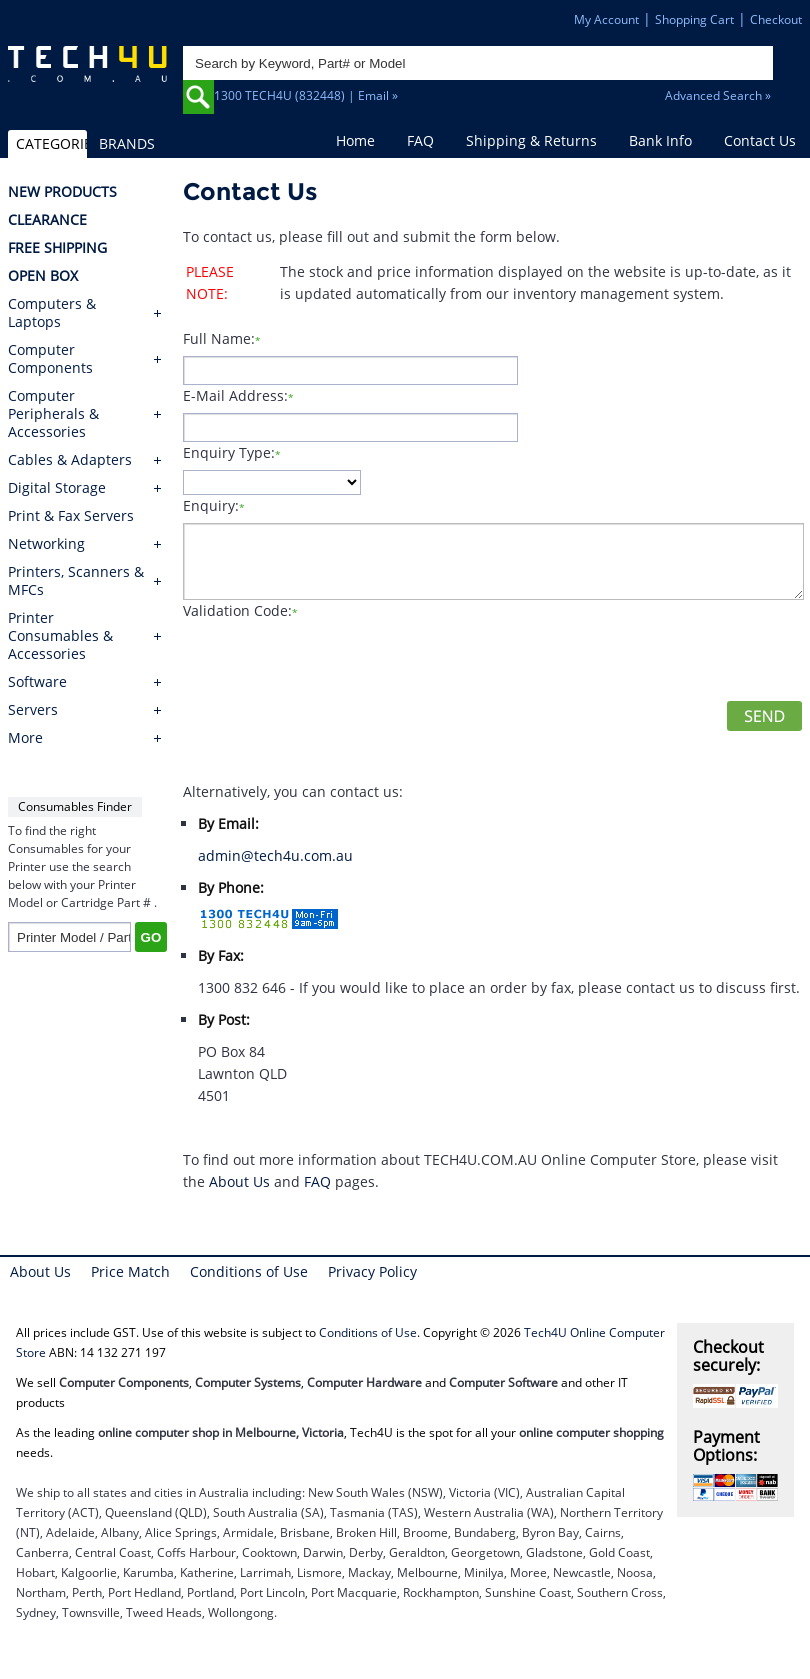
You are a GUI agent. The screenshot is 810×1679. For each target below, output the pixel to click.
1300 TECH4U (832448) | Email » (306, 95)
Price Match (130, 1271)
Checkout (776, 19)
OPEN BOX (43, 276)
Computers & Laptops (52, 313)
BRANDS (127, 143)
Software (37, 682)
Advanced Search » (718, 95)
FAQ (420, 140)
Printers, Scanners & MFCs (76, 581)
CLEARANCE (47, 220)
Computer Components (50, 359)
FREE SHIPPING (57, 248)
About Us (239, 1181)
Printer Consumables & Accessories (60, 636)
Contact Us (760, 140)
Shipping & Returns (531, 140)
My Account (606, 19)
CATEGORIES (51, 143)
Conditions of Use (249, 1271)
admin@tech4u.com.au (275, 855)
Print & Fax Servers (71, 516)
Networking (46, 544)
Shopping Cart (694, 19)
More (25, 738)
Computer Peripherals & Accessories (53, 414)
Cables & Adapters (70, 460)
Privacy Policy (372, 1271)
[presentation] (335, 662)
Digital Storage (57, 488)
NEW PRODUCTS (62, 192)
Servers (33, 710)
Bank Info (660, 140)
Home (355, 140)
